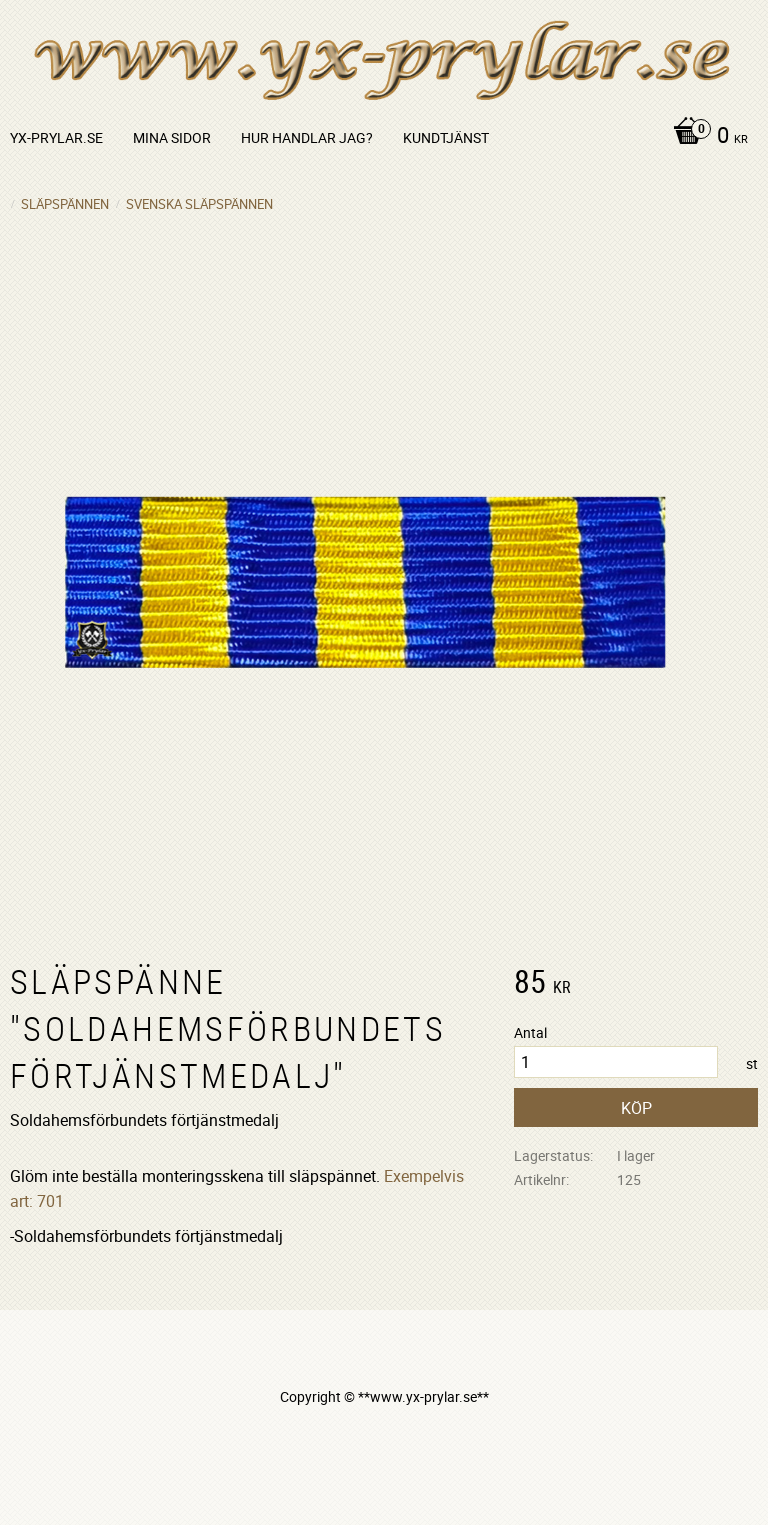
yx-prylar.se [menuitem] (56, 137)
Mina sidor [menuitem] (172, 137)
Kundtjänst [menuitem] (446, 137)
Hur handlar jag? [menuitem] (307, 137)
